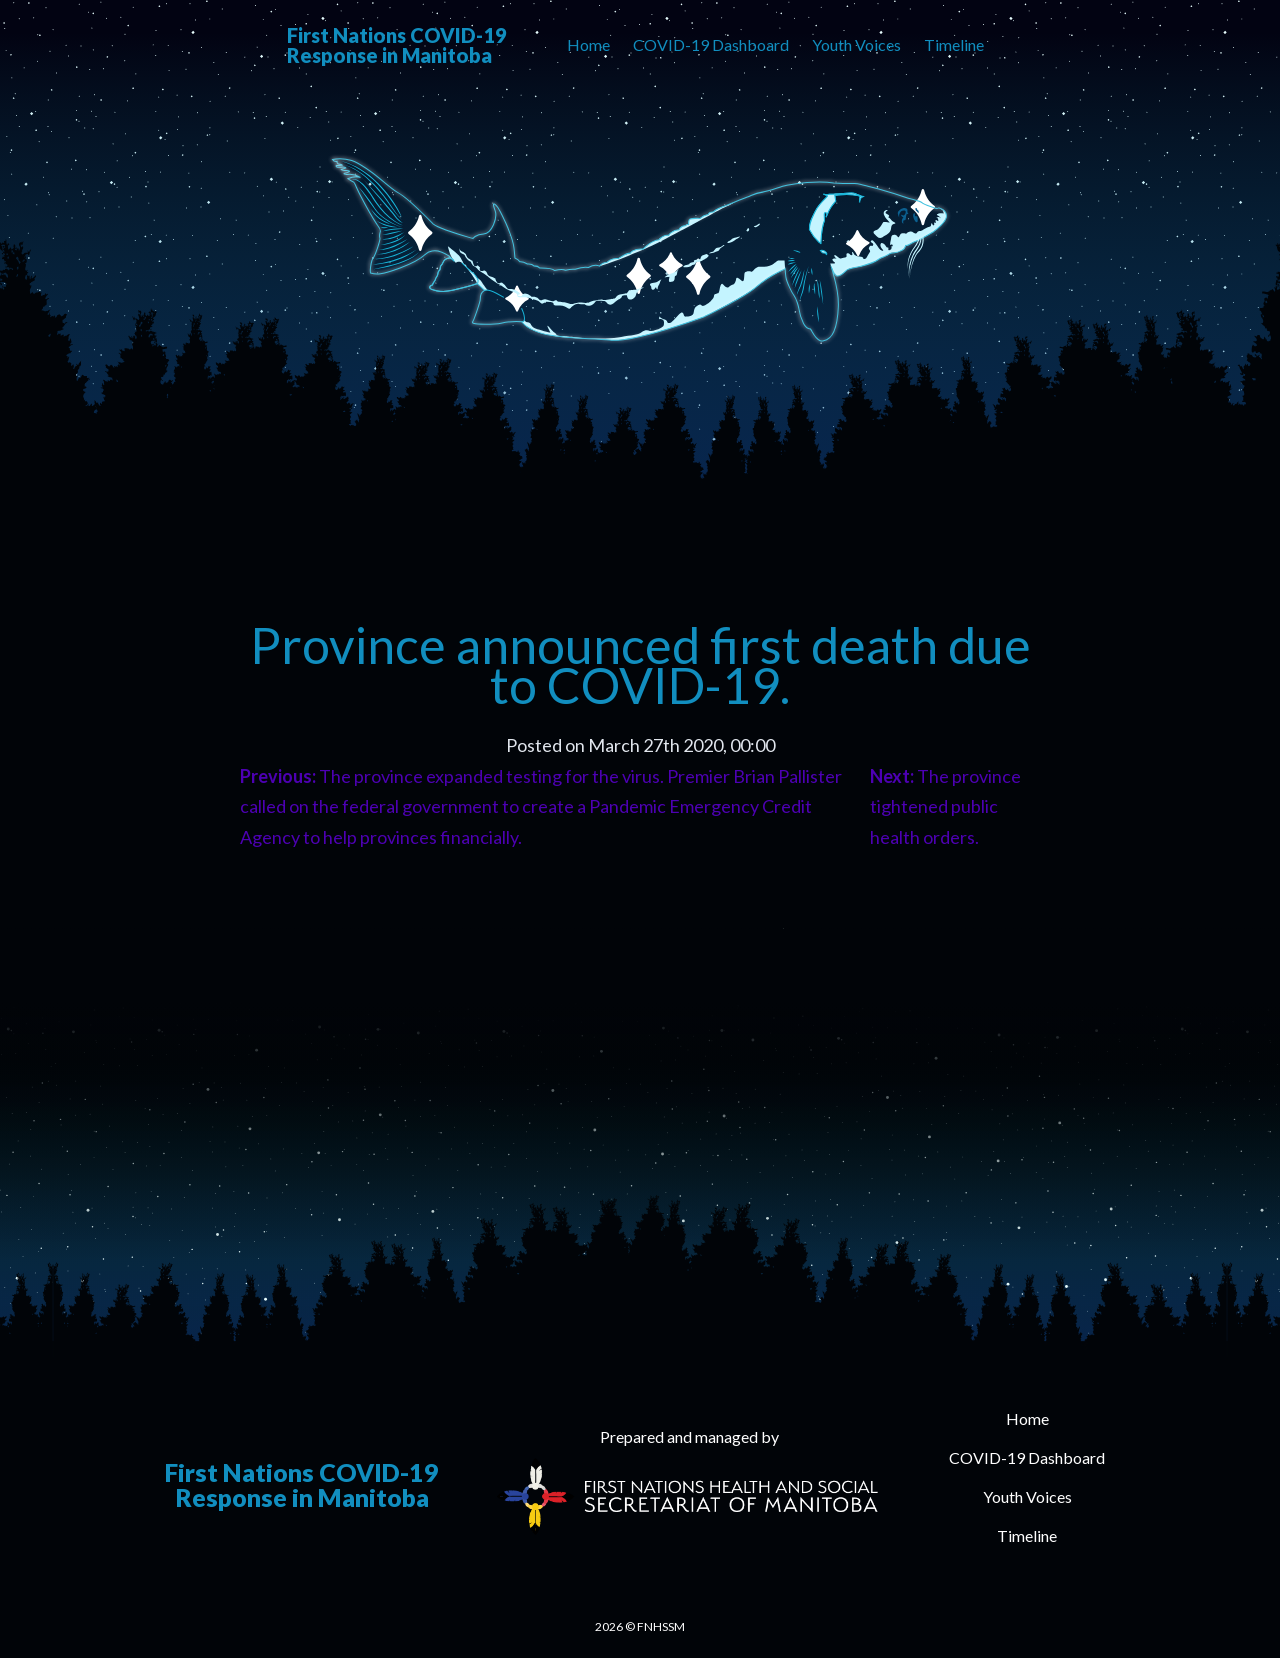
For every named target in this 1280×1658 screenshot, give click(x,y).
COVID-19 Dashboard (711, 44)
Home (588, 44)
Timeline (954, 44)
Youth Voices (856, 44)
